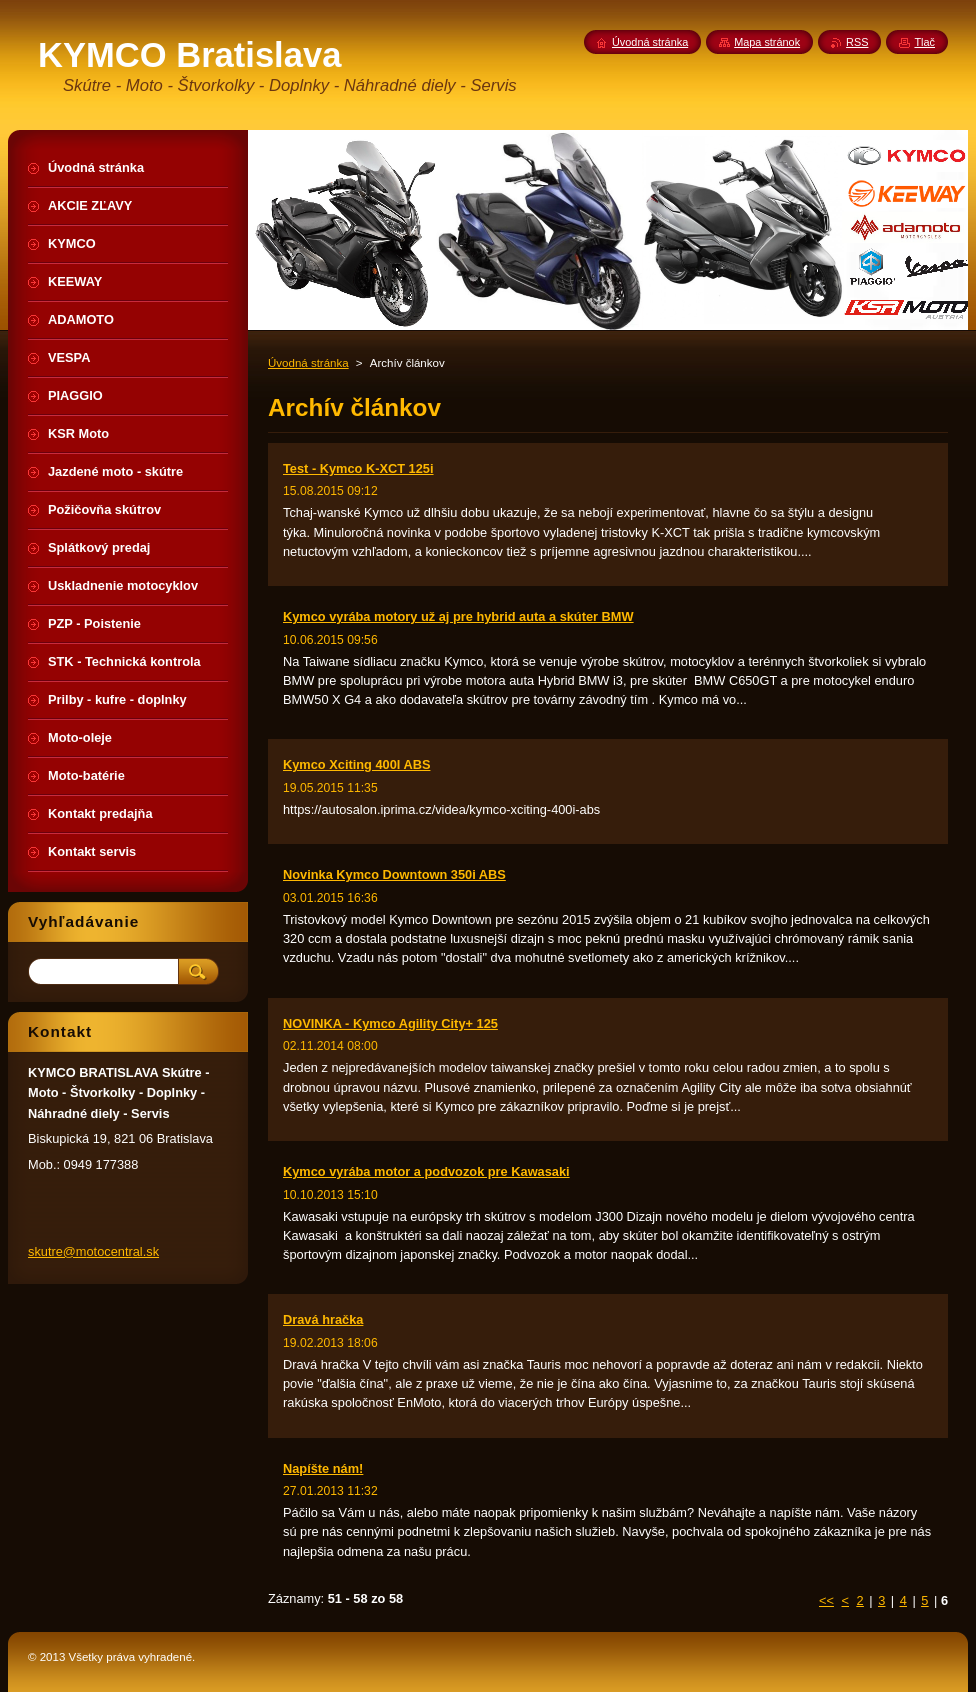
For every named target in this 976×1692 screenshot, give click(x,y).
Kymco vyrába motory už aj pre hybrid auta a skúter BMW (458, 616)
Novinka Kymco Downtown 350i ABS (394, 874)
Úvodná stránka (308, 363)
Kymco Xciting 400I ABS (356, 764)
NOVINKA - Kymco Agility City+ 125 (390, 1023)
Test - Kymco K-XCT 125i (358, 468)
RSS (857, 42)
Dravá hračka (323, 1319)
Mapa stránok (767, 42)
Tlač (924, 42)
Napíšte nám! (323, 1468)
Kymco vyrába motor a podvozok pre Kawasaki (426, 1171)
